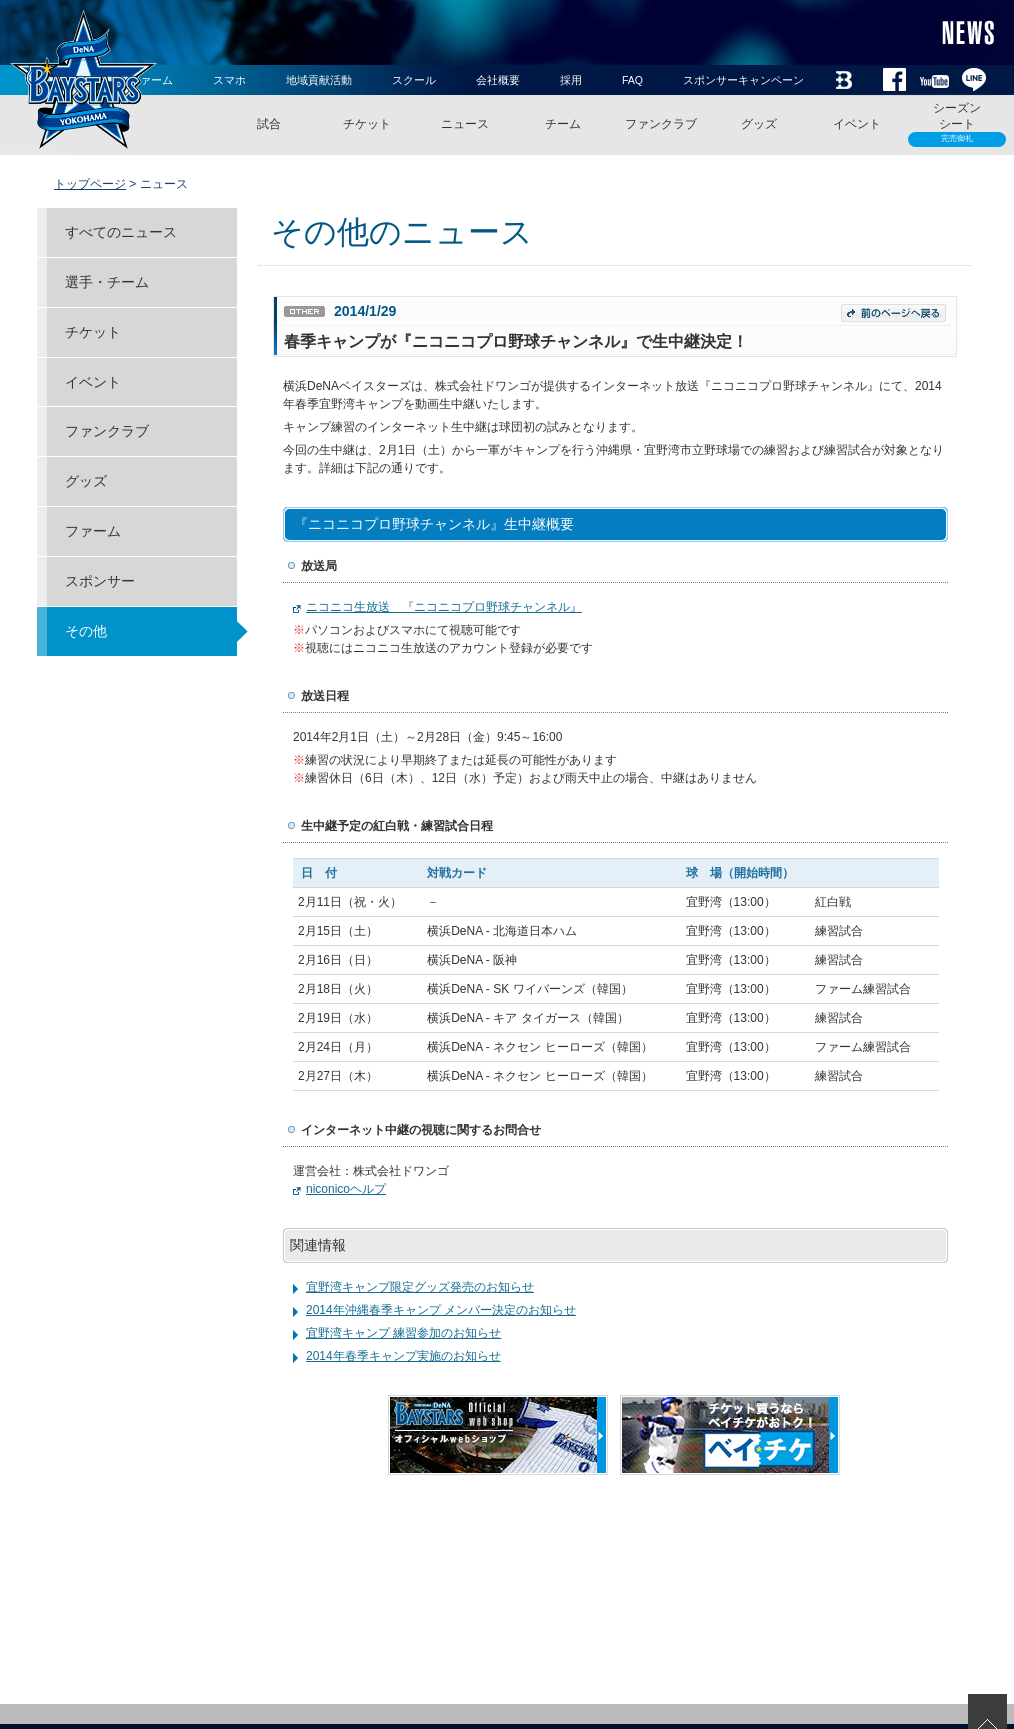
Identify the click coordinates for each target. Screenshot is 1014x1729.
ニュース (465, 124)
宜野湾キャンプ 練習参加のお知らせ (403, 1333)
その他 (86, 631)
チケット (367, 124)
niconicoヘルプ (346, 1189)
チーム (563, 124)
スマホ (229, 80)
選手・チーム (107, 282)
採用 (571, 80)
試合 (269, 124)
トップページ (90, 184)
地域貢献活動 (319, 80)
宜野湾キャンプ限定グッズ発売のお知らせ (420, 1287)
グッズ (759, 124)
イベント (857, 124)
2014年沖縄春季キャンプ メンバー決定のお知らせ (441, 1310)
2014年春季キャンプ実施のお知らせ (403, 1356)
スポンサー (100, 581)
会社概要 (498, 80)
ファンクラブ (661, 124)
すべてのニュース (121, 232)
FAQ (632, 80)
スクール (414, 80)
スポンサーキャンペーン (743, 80)
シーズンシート (957, 124)
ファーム (93, 531)
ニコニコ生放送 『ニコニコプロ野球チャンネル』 (444, 607)
